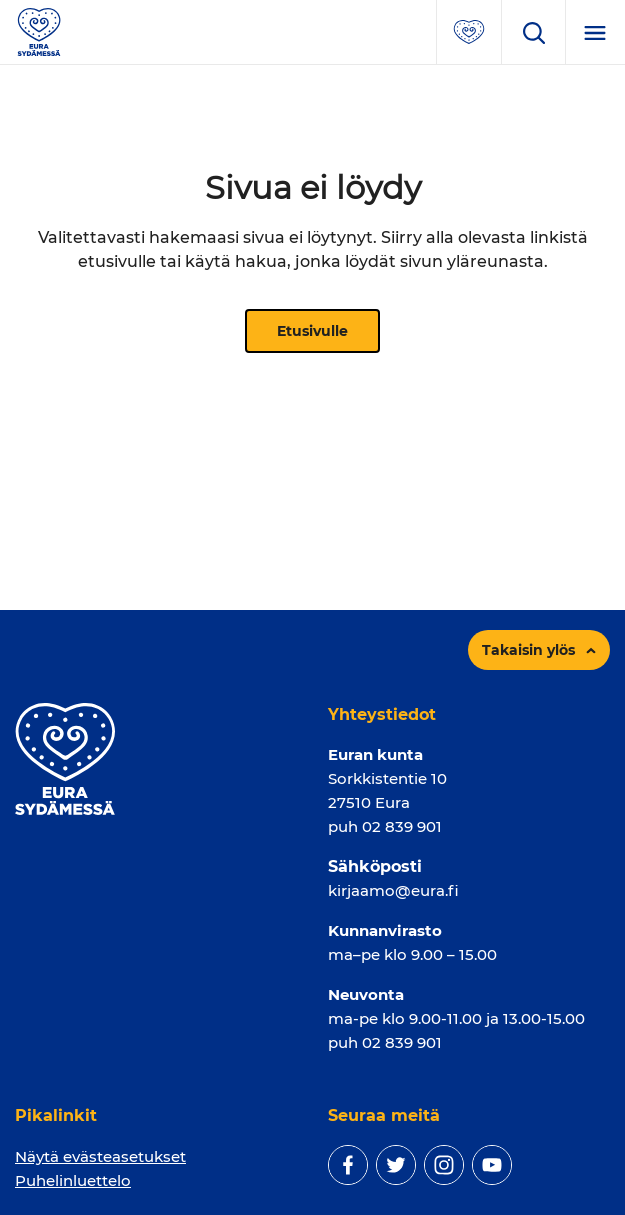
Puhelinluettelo (73, 1180)
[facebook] (348, 1165)
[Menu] (595, 32)
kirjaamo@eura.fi (393, 890)
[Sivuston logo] (39, 30)
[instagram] (444, 1165)
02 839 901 (402, 826)
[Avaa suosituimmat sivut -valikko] (469, 32)
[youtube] (492, 1165)
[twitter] (396, 1165)
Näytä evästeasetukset (100, 1156)
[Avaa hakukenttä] (533, 32)
